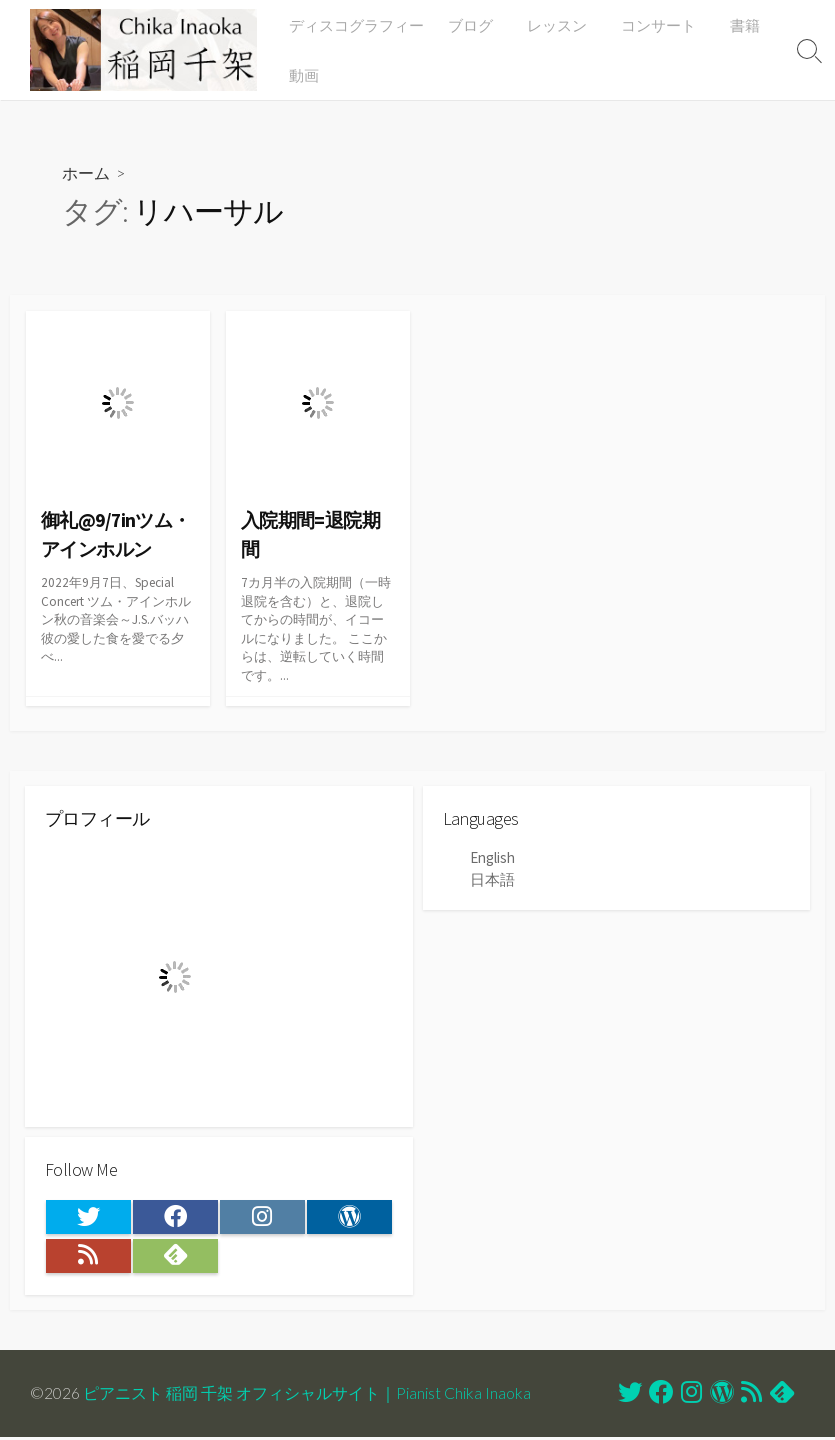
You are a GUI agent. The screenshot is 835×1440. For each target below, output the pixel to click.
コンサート (656, 25)
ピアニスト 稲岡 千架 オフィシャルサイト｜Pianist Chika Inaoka (307, 1396)
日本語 (492, 879)
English (492, 858)
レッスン (558, 25)
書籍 (740, 25)
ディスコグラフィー (360, 25)
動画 (308, 75)
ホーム (86, 172)
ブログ (474, 25)
